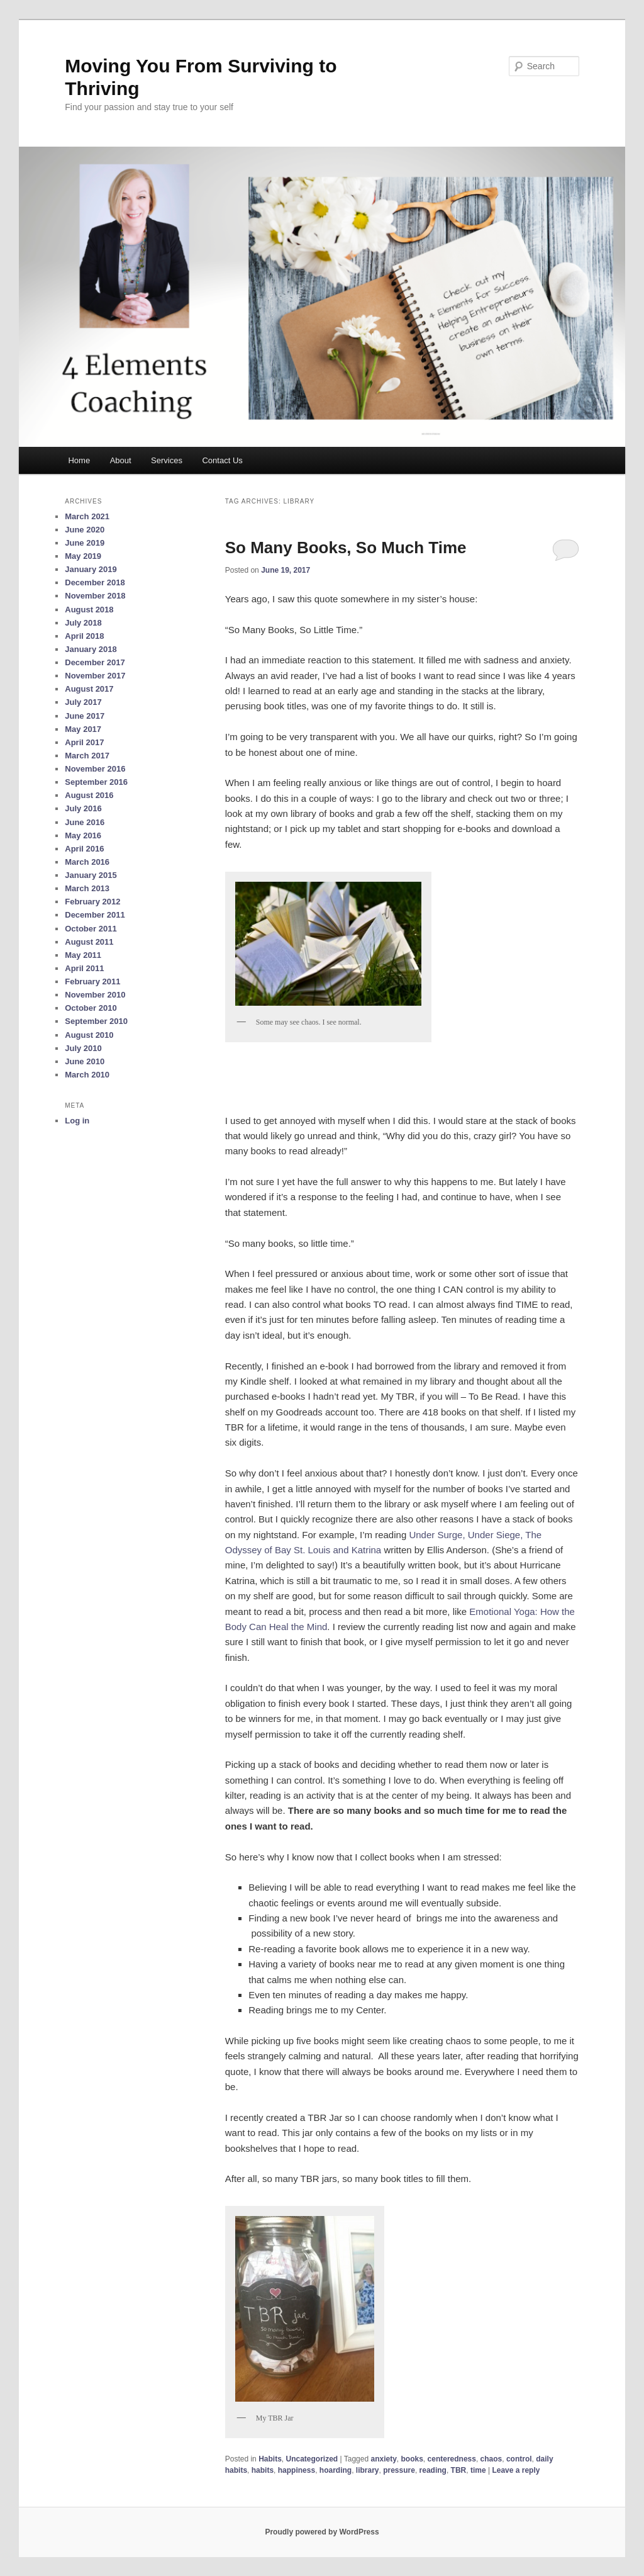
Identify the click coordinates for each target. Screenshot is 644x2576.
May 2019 (83, 556)
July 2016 (83, 808)
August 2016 (89, 795)
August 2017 (89, 689)
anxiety (383, 2459)
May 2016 (83, 835)
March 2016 (87, 862)
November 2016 (95, 768)
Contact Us (222, 460)
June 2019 (84, 543)
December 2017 (95, 662)
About (120, 460)
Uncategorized (312, 2459)
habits (263, 2470)
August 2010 (89, 1035)
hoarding (335, 2470)
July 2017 (83, 702)
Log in (77, 1120)
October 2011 (90, 928)
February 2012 (92, 901)
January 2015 (90, 875)
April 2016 (84, 848)
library (367, 2470)
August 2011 (89, 942)
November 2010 (95, 994)
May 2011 (83, 955)
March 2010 (87, 1074)
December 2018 (95, 582)
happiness (296, 2470)
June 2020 (84, 529)
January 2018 (90, 649)
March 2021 (87, 516)
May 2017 (83, 729)
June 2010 (84, 1061)
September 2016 (96, 782)
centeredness (452, 2459)
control (519, 2459)
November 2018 (95, 595)
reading (433, 2470)
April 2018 (84, 636)
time (478, 2470)
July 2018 (83, 622)
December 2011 (95, 915)
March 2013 (87, 888)
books (412, 2459)
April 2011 (84, 968)
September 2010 (96, 1021)
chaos (491, 2459)
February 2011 (92, 981)
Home (79, 460)
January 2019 (90, 569)
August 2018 (89, 609)
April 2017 (84, 742)
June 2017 (84, 716)
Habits (270, 2459)
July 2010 (83, 1048)
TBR (459, 2470)
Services (166, 460)
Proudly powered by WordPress (322, 2532)
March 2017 (87, 755)
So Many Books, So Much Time (346, 547)
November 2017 (95, 675)
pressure (399, 2470)
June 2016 (84, 822)
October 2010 (90, 1008)
